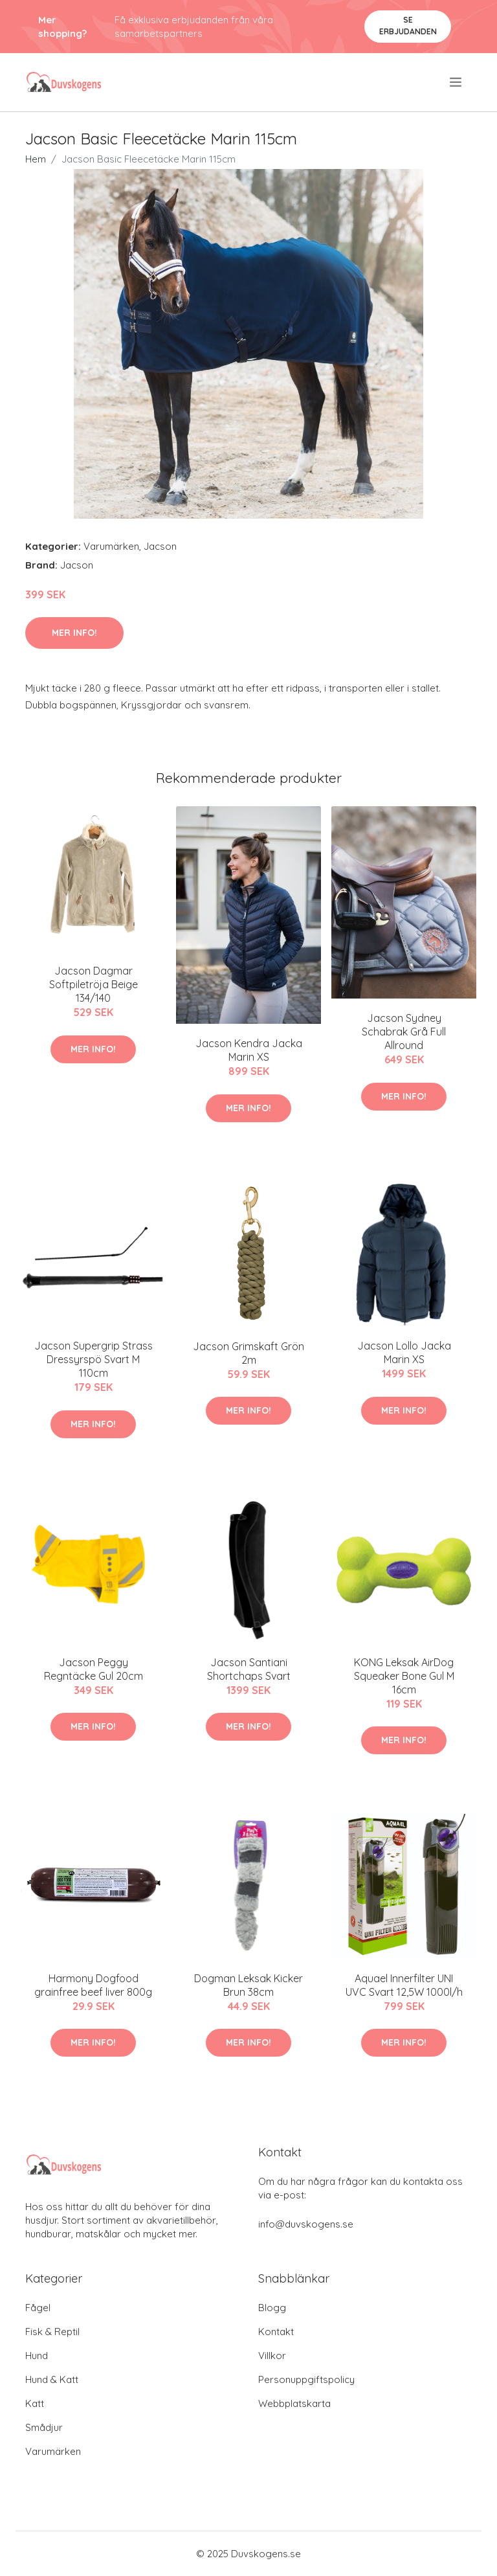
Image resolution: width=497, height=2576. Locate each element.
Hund (36, 2355)
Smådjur (44, 2427)
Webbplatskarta (294, 2403)
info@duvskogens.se (305, 2224)
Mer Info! (74, 632)
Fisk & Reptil (52, 2331)
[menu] (456, 82)
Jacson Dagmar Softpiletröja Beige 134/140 (93, 984)
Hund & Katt (51, 2379)
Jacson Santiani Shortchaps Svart (249, 1669)
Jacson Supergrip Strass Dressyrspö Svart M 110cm (93, 1359)
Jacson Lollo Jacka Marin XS (404, 1352)
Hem (35, 159)
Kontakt (276, 2331)
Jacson (160, 546)
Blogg (272, 2307)
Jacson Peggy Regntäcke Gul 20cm (93, 1669)
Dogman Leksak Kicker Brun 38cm (248, 1985)
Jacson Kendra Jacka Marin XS (248, 1050)
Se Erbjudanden (408, 25)
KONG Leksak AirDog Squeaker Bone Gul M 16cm (404, 1676)
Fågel (37, 2307)
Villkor (272, 2355)
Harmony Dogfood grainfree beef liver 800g (93, 1985)
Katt (34, 2403)
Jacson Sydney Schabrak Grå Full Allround (404, 1031)
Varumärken (111, 546)
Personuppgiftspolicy (306, 2379)
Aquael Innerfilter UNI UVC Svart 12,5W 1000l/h (404, 1985)
